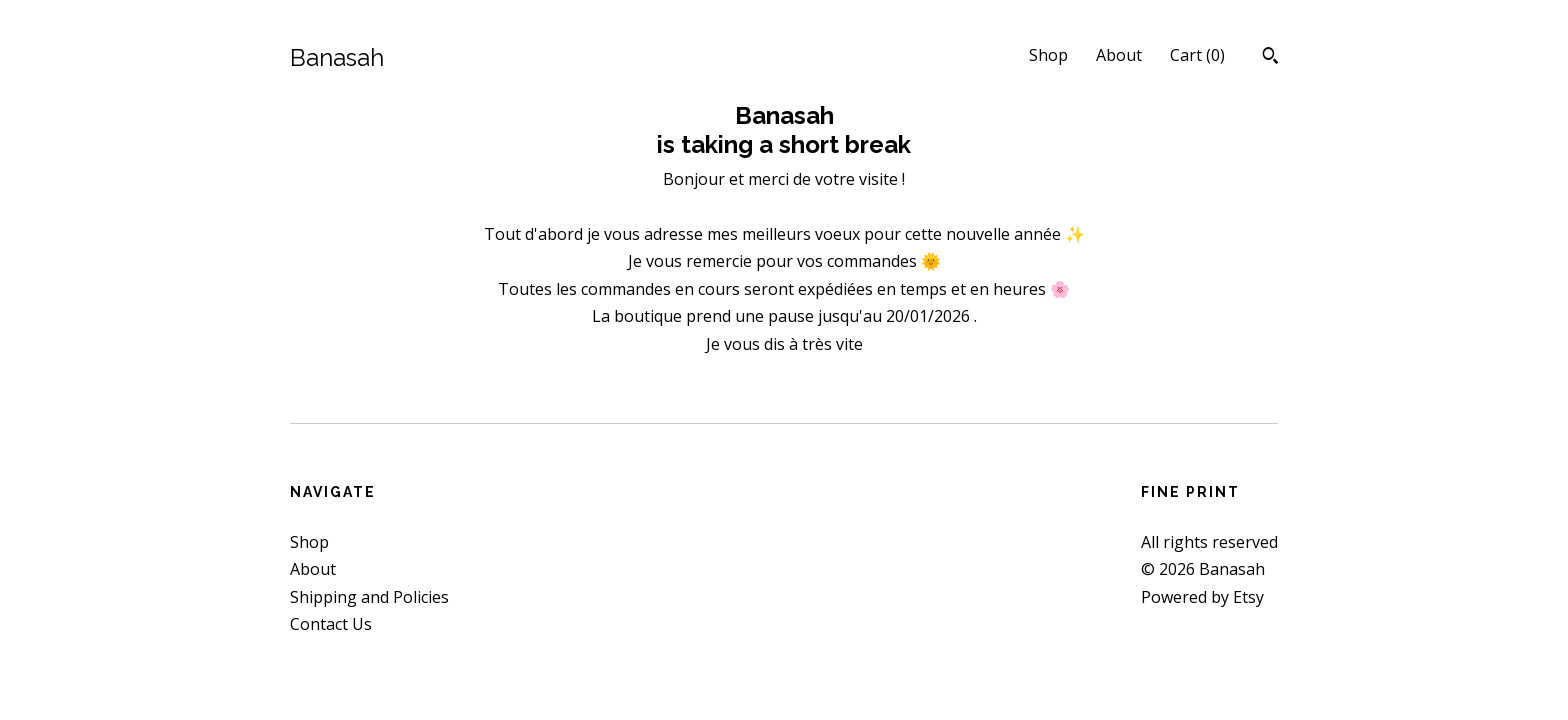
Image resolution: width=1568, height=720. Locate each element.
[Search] (1270, 58)
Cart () (1197, 55)
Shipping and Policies (369, 597)
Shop (1048, 55)
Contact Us (331, 624)
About (1119, 55)
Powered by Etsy (1202, 597)
